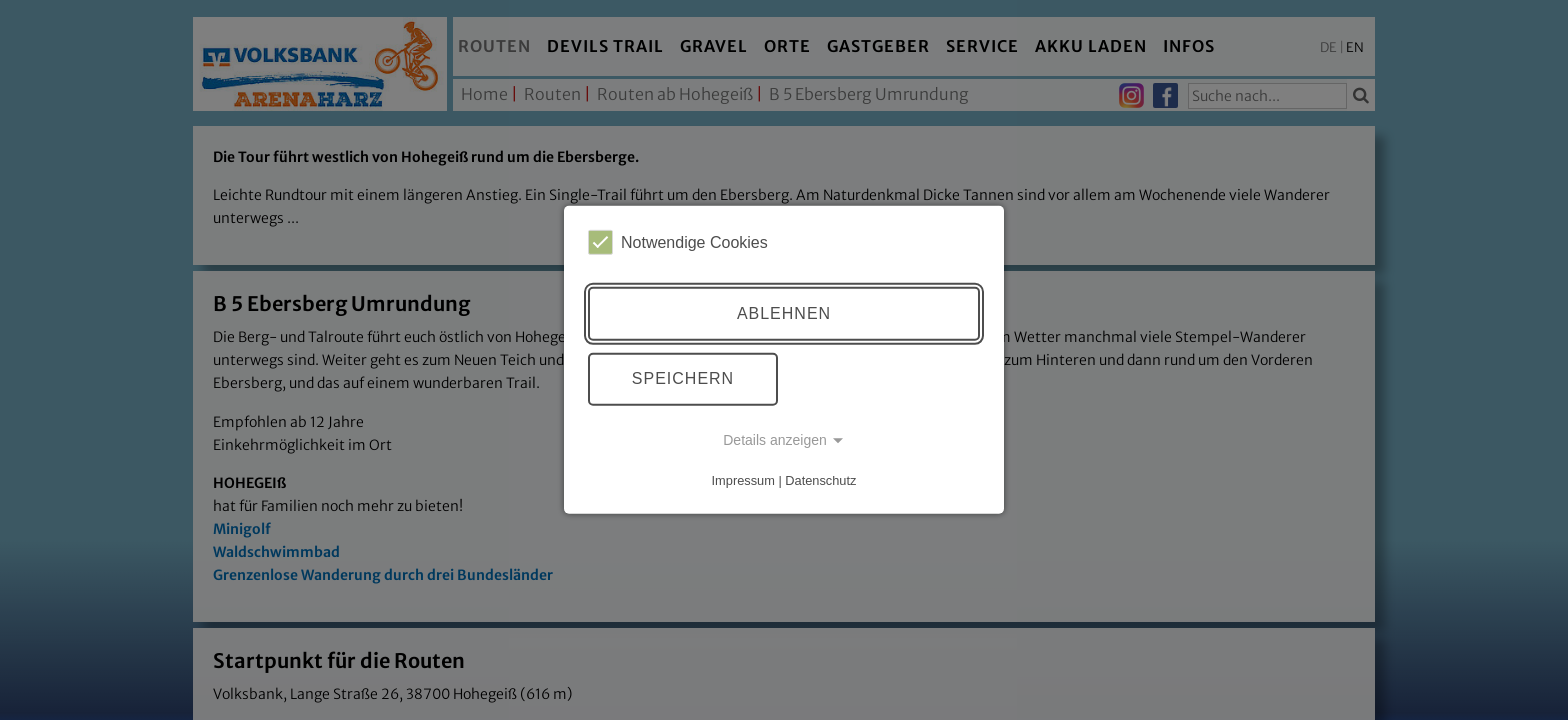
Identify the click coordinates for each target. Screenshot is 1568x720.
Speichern (683, 378)
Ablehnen (784, 313)
